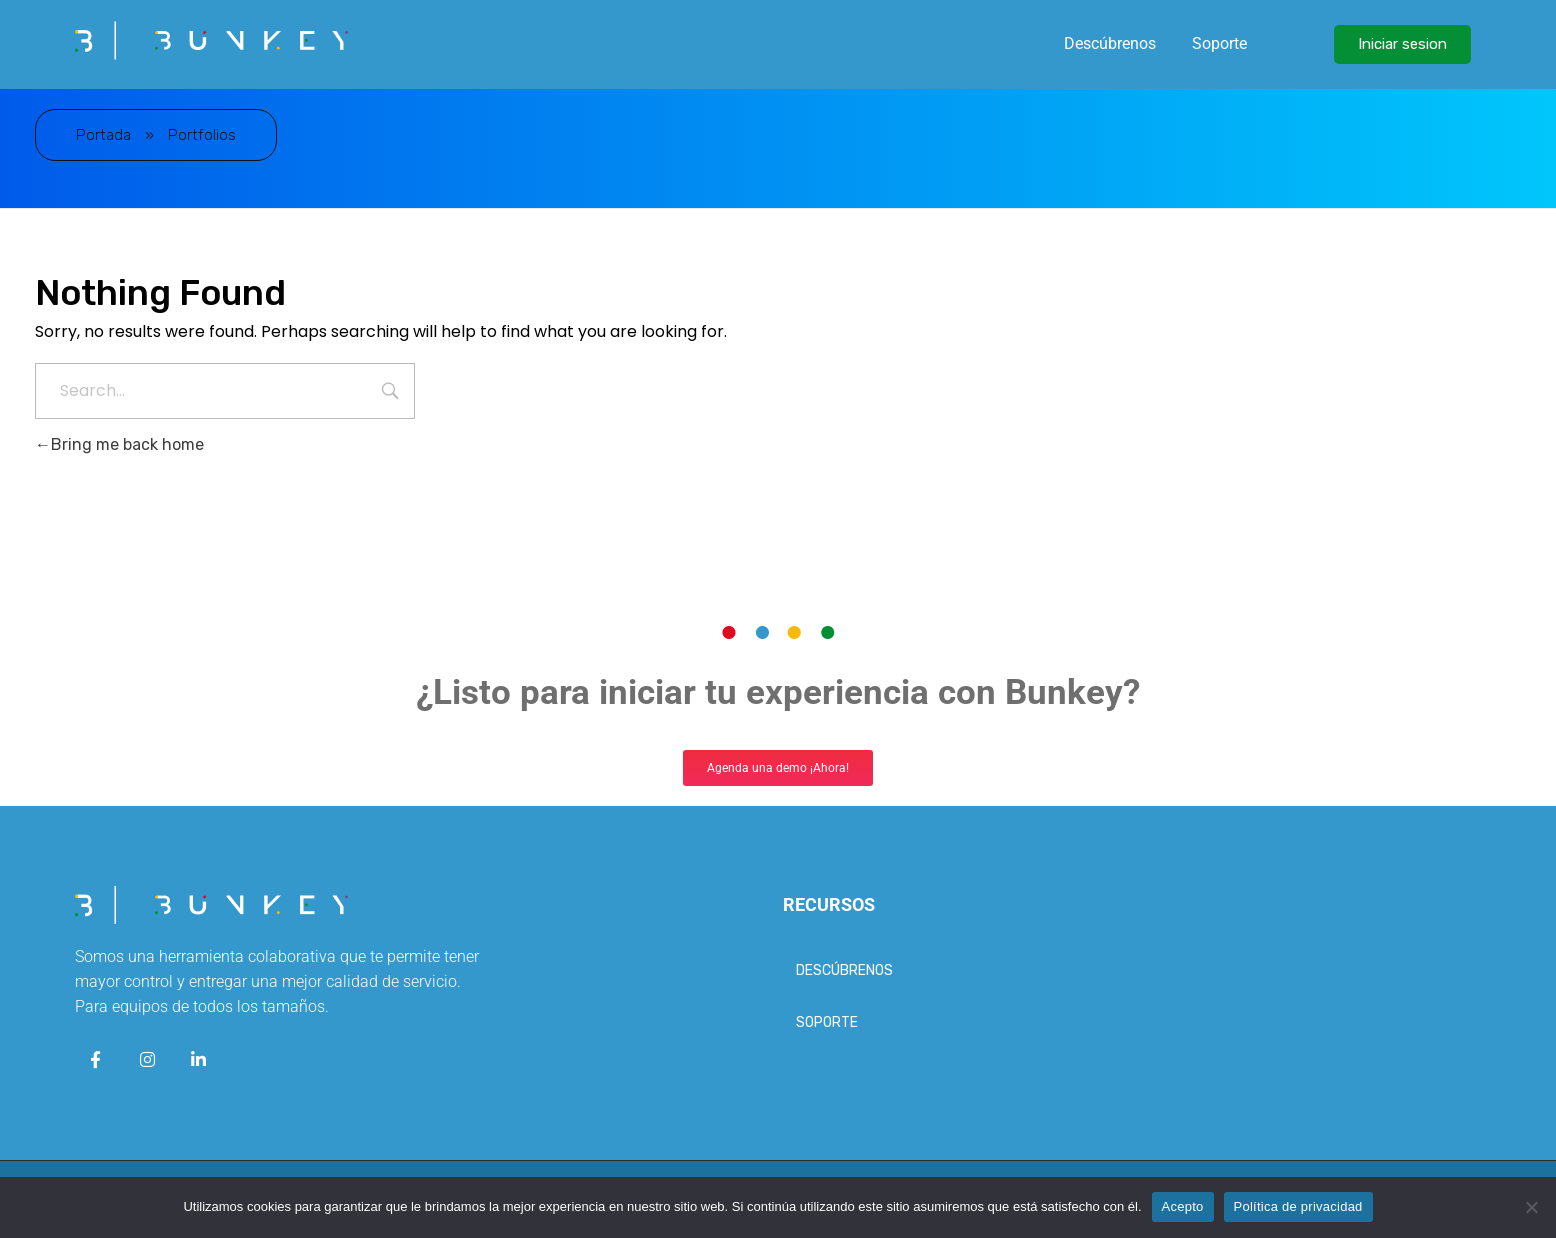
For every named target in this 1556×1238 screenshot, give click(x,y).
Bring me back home (119, 444)
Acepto (1183, 1206)
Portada (103, 135)
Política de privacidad (1298, 1206)
